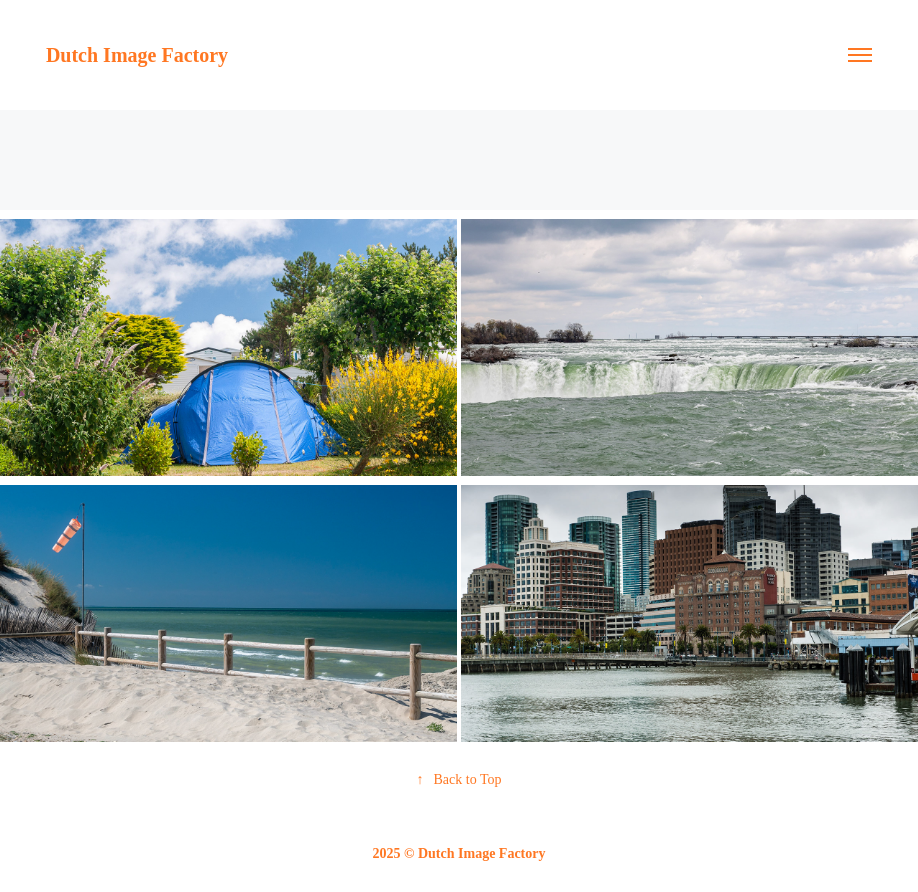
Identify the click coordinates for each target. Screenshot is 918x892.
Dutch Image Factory (137, 55)
